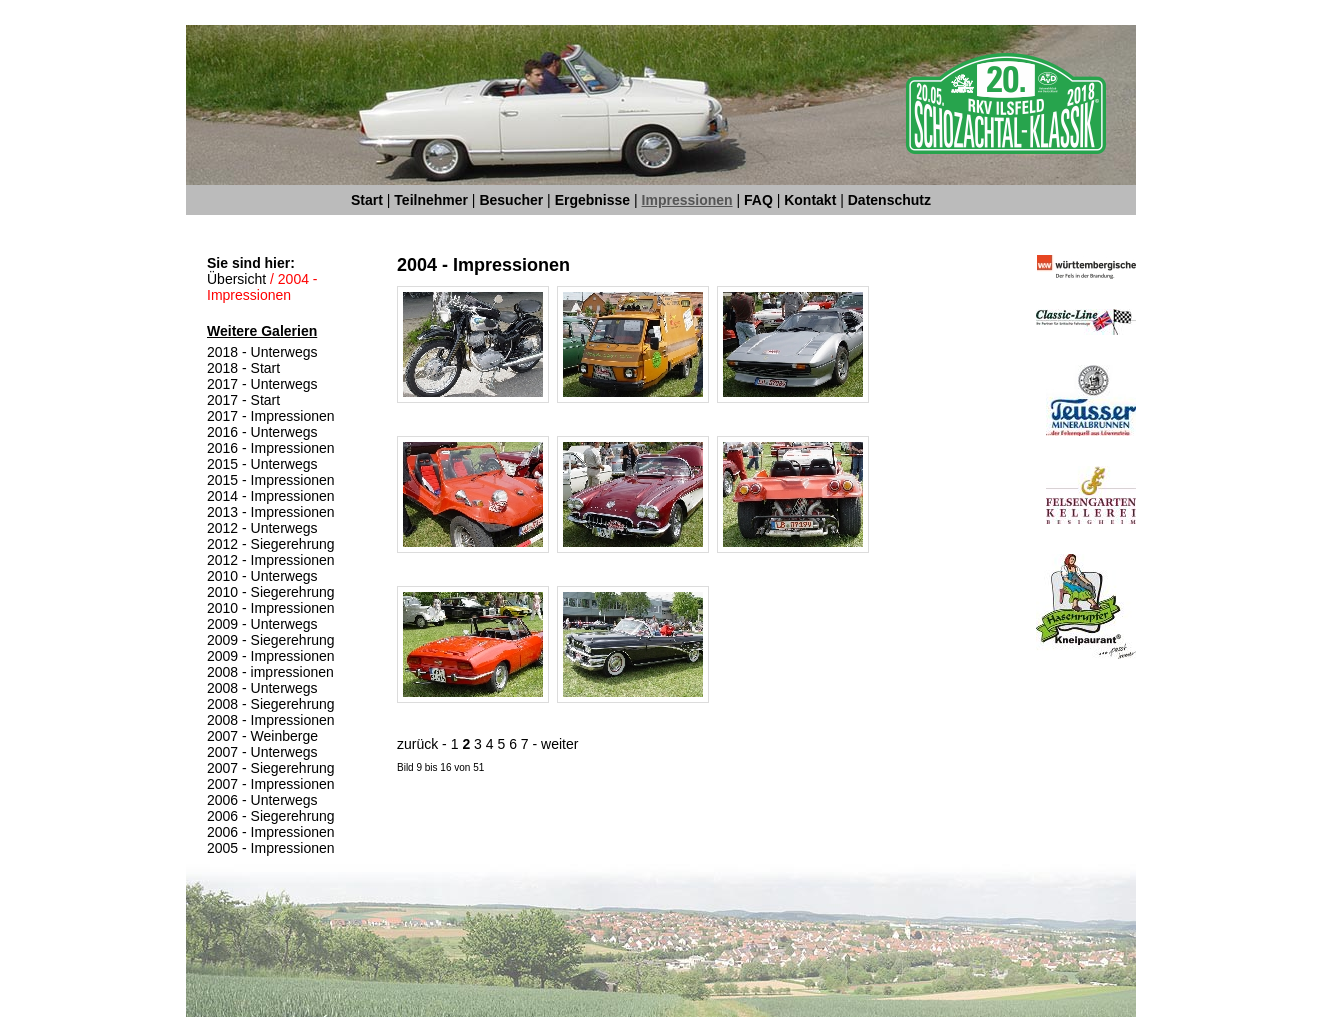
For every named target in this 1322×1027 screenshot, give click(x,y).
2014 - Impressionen (271, 496)
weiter (559, 744)
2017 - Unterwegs (262, 384)
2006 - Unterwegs (262, 800)
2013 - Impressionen (271, 512)
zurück (417, 744)
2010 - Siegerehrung (271, 592)
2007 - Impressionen (271, 784)
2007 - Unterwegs (262, 752)
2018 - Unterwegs (262, 352)
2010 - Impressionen (271, 608)
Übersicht (236, 279)
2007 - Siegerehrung (271, 768)
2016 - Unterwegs (262, 432)
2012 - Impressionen (271, 560)
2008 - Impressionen (271, 720)
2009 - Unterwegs (262, 624)
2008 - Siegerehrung (271, 704)
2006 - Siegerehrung (271, 816)
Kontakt (810, 200)
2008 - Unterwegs (262, 688)
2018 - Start (243, 368)
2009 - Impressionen (271, 656)
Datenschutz (889, 200)
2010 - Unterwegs (262, 576)
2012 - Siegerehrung (271, 544)
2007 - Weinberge (262, 736)
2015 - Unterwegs (262, 464)
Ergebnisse (592, 200)
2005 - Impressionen (271, 848)
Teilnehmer (431, 200)
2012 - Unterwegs (262, 528)
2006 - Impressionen (271, 832)
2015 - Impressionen (271, 480)
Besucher (511, 200)
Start (367, 200)
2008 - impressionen (270, 672)
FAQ (758, 200)
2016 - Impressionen (271, 448)
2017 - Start (243, 400)
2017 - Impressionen (271, 416)
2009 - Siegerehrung (271, 640)
